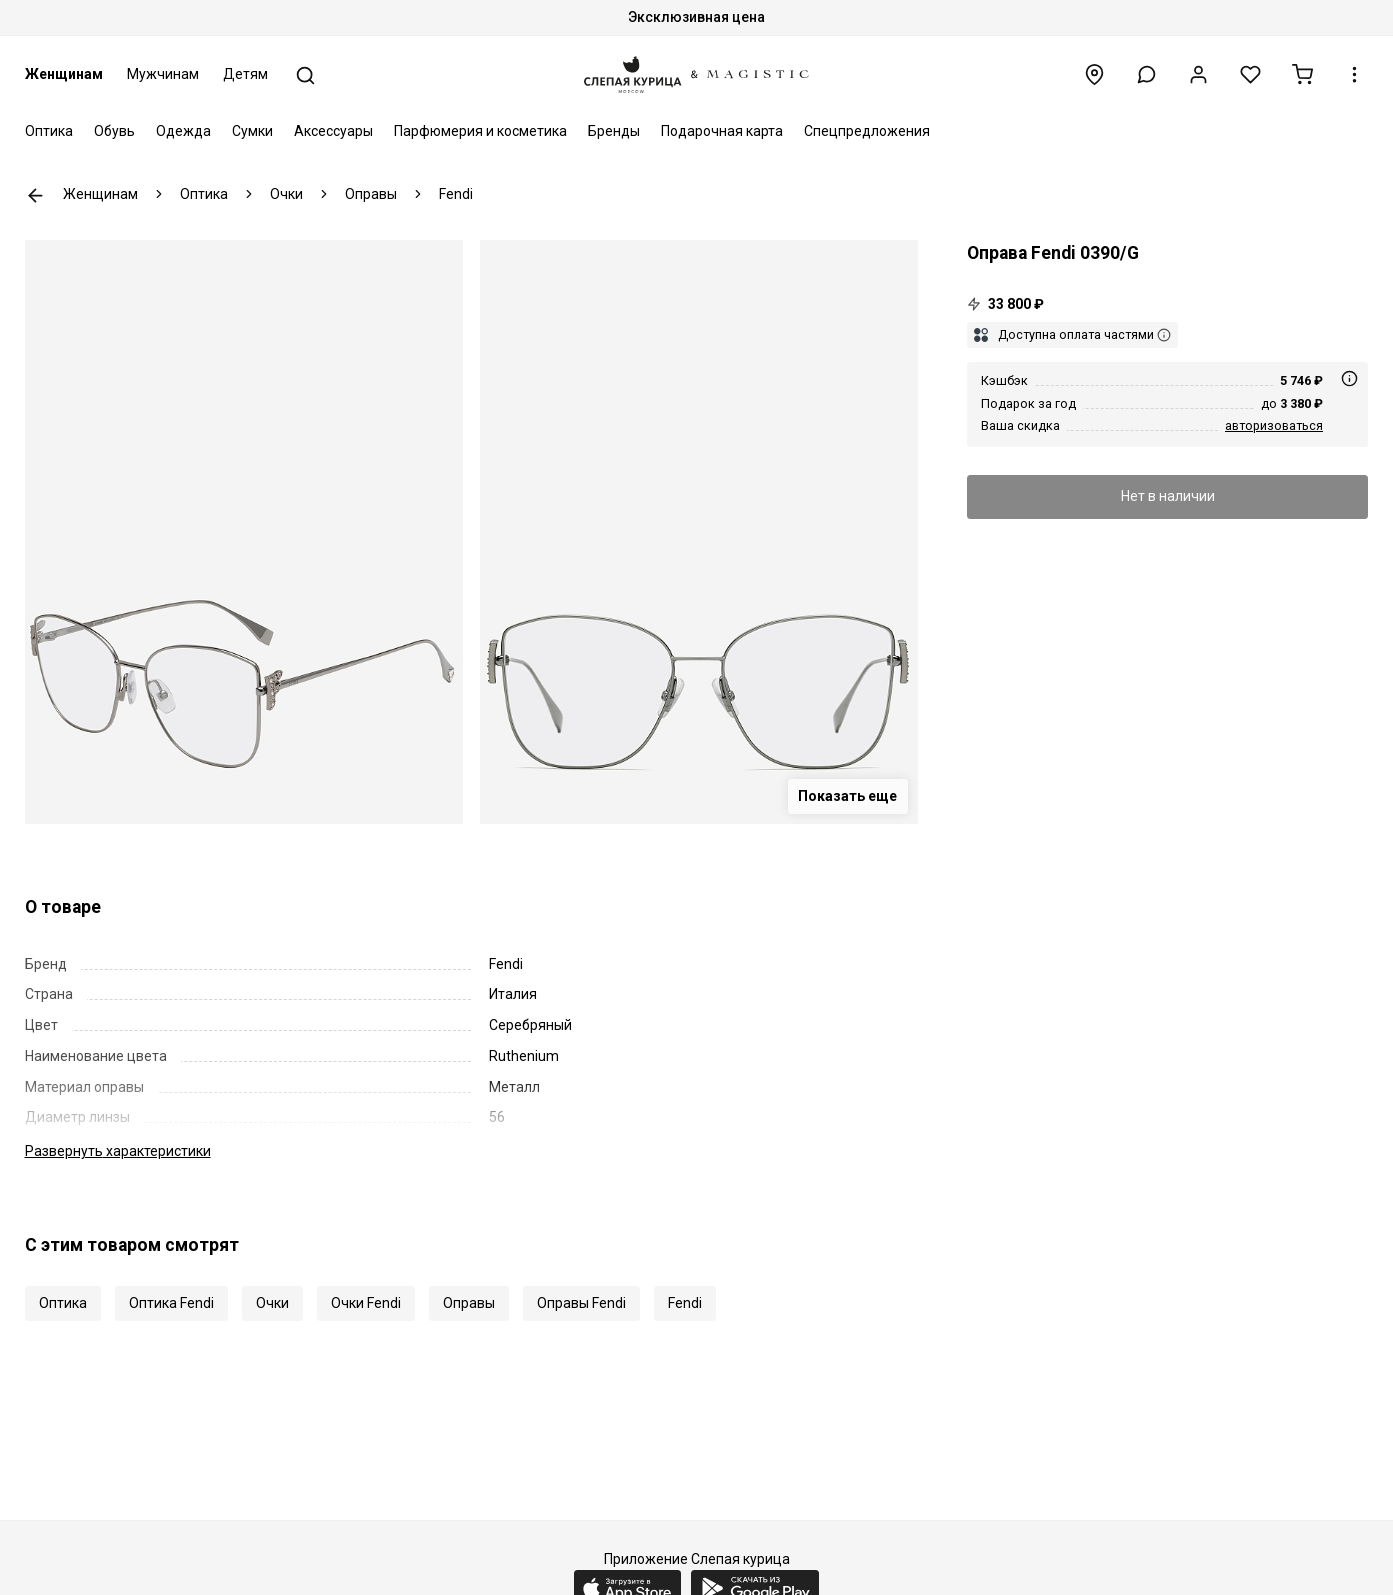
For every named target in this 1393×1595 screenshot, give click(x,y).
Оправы (469, 1303)
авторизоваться (1274, 425)
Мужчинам (163, 74)
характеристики (118, 1151)
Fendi (685, 1303)
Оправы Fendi (581, 1303)
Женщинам (64, 74)
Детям (245, 74)
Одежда (183, 131)
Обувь (114, 131)
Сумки (252, 131)
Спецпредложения (867, 131)
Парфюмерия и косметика (480, 131)
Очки (272, 1303)
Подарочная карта (722, 131)
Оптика (49, 131)
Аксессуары (333, 131)
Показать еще (847, 796)
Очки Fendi (366, 1303)
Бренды (614, 131)
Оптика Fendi (171, 1303)
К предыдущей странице (35, 195)
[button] (1146, 74)
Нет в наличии (1168, 496)
